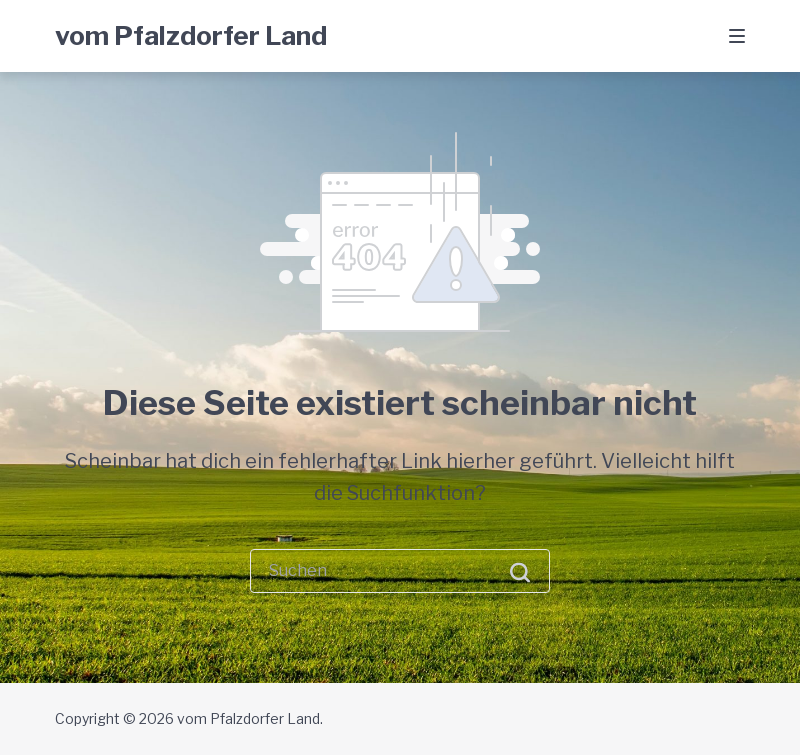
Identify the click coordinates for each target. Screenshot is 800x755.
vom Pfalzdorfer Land (191, 35)
